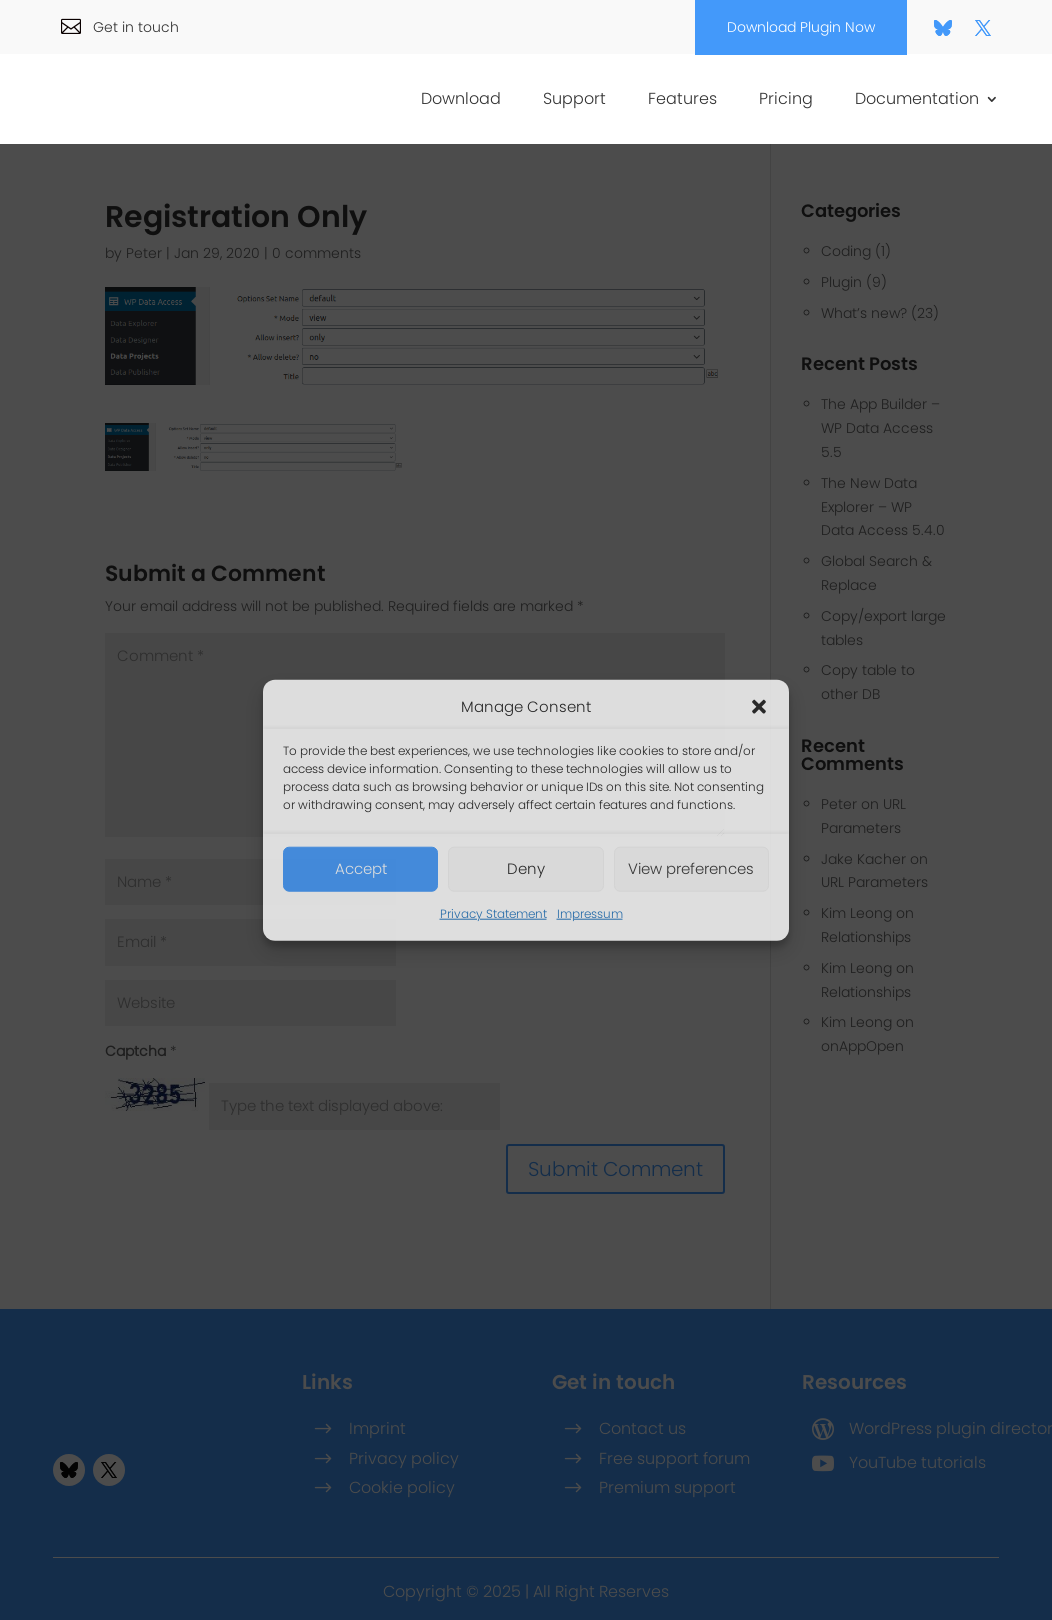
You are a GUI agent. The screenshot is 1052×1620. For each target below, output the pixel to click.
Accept (361, 868)
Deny (526, 868)
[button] (759, 707)
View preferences (691, 868)
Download (461, 101)
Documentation (917, 101)
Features (682, 101)
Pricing (786, 101)
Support (574, 101)
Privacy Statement (493, 913)
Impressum (590, 913)
